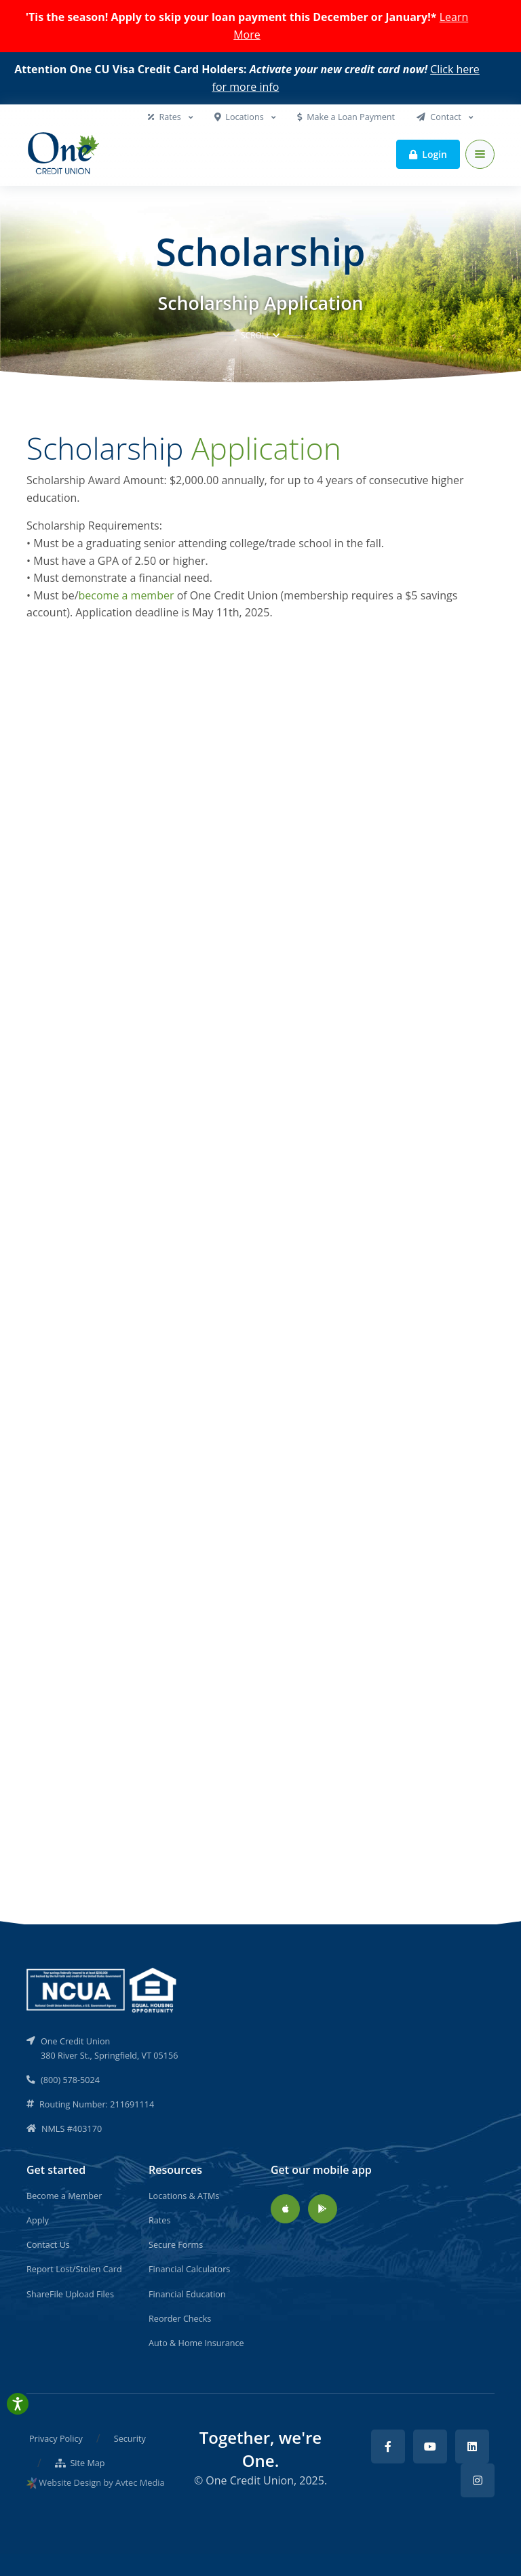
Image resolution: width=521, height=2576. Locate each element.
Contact (440, 117)
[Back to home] (64, 155)
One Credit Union (250, 2480)
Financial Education (187, 2294)
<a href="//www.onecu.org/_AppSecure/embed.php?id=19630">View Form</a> (260, 1220)
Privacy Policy (56, 2438)
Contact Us (48, 2244)
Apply (37, 2220)
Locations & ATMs (184, 2195)
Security (130, 2438)
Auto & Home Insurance (196, 2343)
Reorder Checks (180, 2318)
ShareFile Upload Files (70, 2294)
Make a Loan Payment (346, 117)
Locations (240, 117)
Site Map (80, 2463)
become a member (126, 595)
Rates (165, 117)
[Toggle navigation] (480, 154)
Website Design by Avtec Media (101, 2482)
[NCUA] (102, 1989)
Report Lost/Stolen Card (74, 2269)
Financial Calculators (189, 2269)
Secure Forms (176, 2244)
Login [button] (428, 153)
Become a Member (64, 2195)
